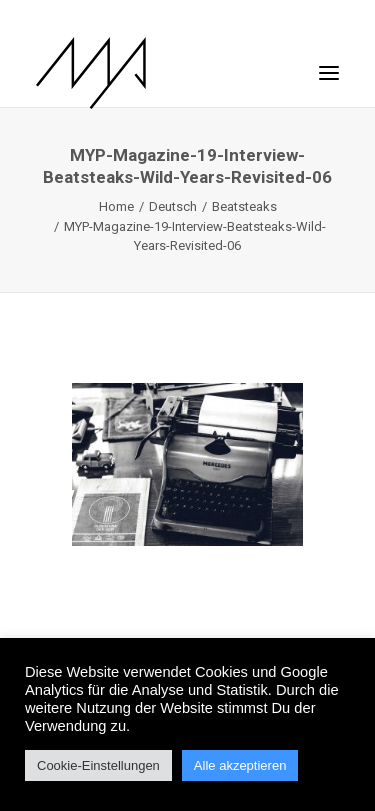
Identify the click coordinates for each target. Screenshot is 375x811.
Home (116, 206)
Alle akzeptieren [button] (240, 765)
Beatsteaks (244, 206)
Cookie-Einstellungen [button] (98, 765)
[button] (329, 63)
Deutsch (173, 206)
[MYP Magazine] (91, 73)
